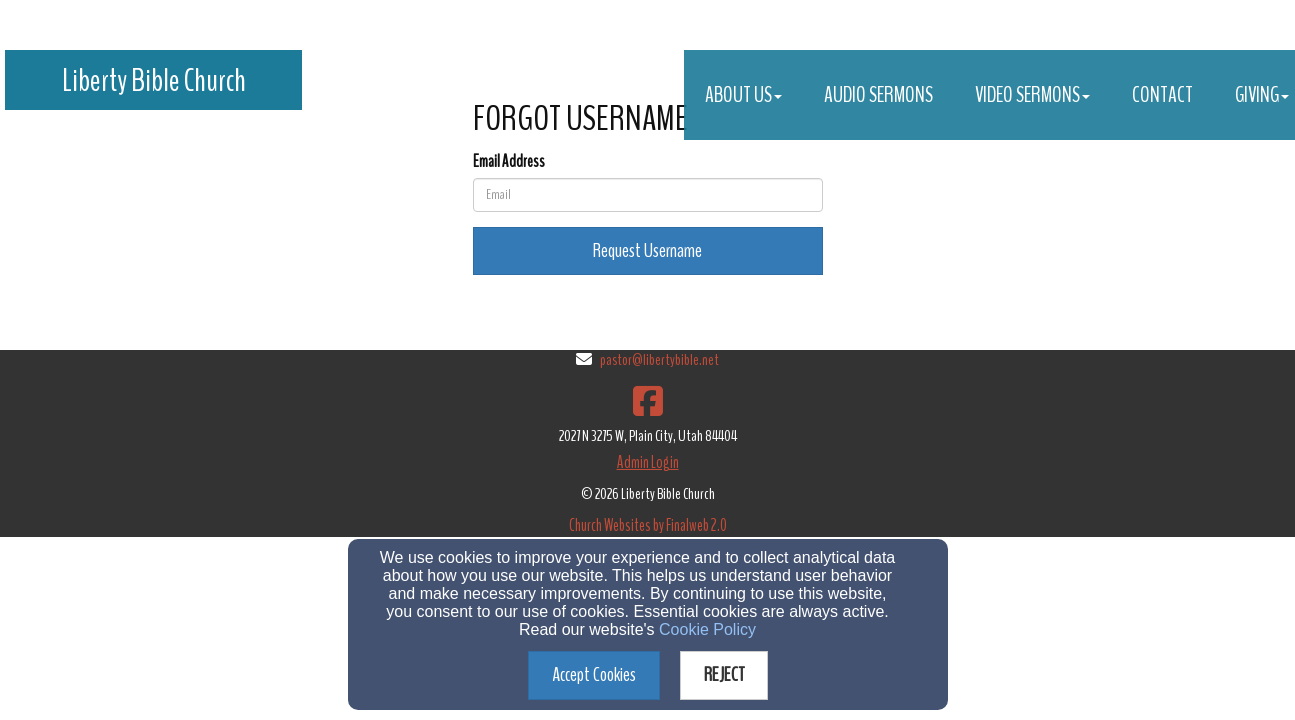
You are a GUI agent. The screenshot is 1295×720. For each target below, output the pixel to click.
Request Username (647, 250)
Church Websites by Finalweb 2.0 (648, 525)
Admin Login (648, 462)
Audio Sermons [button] (878, 95)
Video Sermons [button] (1032, 95)
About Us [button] (743, 95)
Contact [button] (1162, 95)
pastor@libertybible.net (659, 360)
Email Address (509, 162)
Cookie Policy (707, 629)
